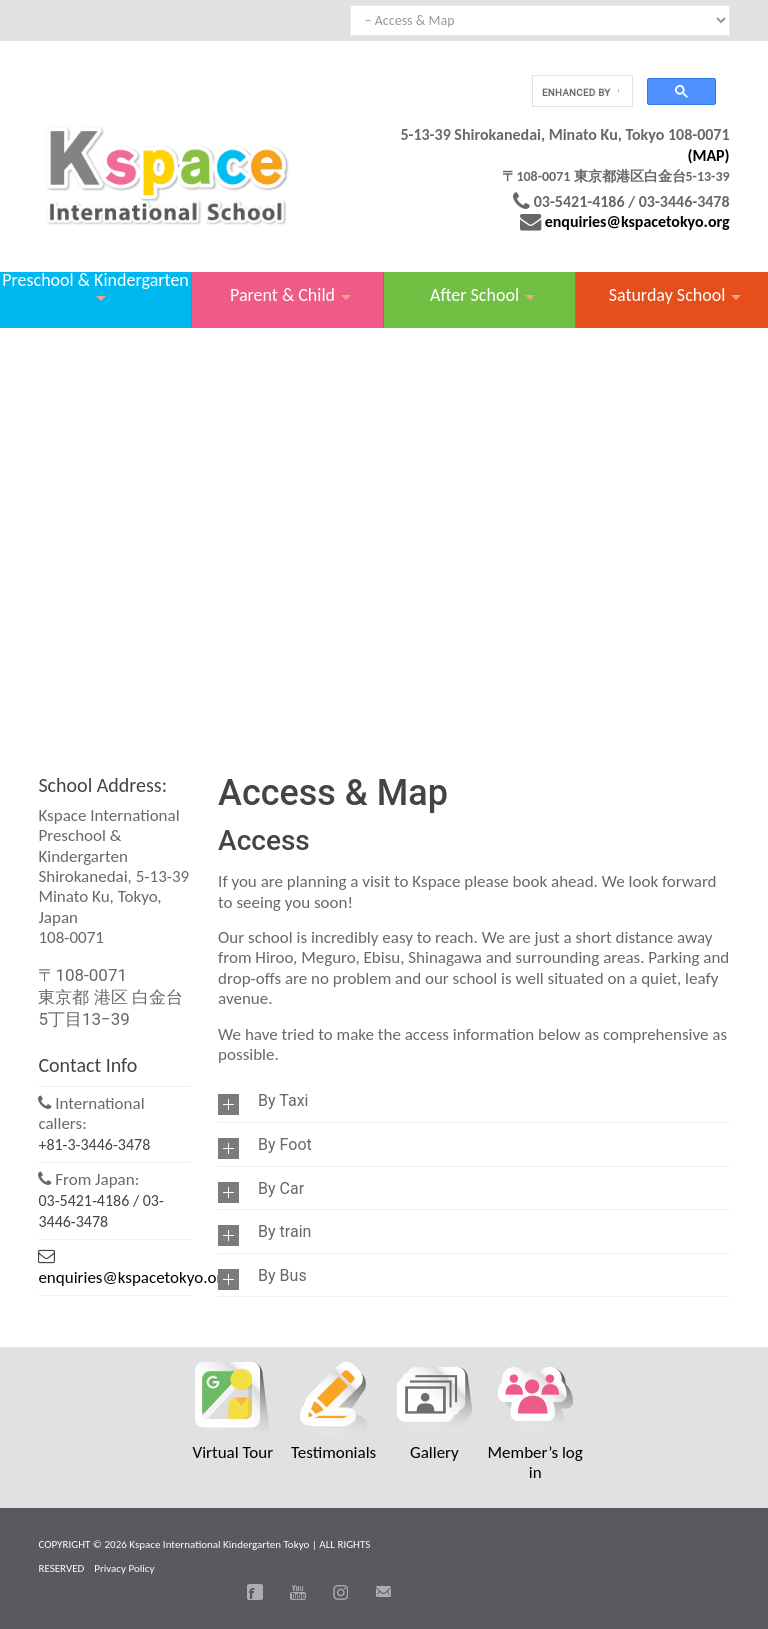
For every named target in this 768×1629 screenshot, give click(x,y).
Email (383, 1592)
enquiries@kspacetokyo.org (637, 221)
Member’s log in (535, 1462)
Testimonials (333, 1452)
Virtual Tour (233, 1452)
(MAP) (708, 155)
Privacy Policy (124, 1568)
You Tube (298, 1592)
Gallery (434, 1452)
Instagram (341, 1592)
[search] (580, 92)
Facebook (255, 1592)
